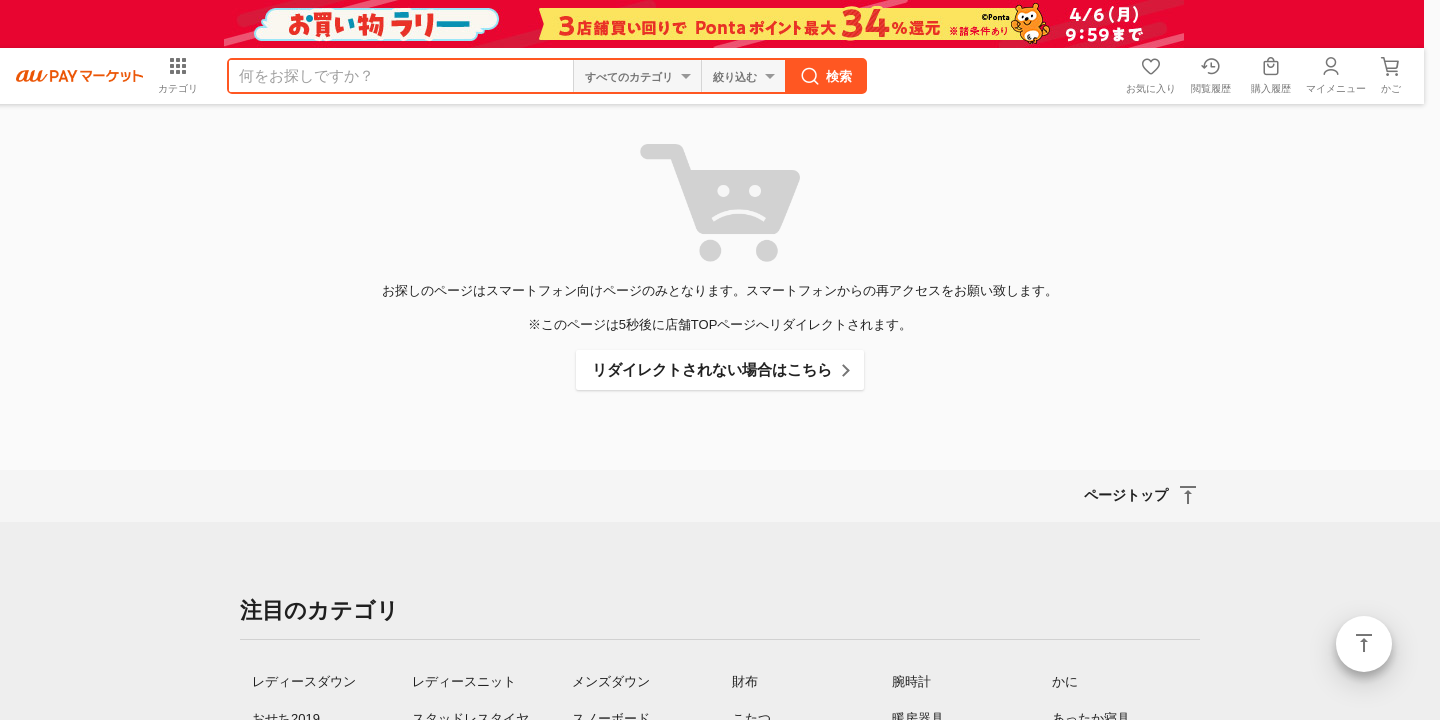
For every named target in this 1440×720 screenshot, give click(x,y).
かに (1065, 681)
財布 (745, 681)
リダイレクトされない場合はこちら (712, 369)
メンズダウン (611, 681)
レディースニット (464, 681)
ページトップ (1364, 644)
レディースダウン (304, 681)
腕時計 (911, 681)
